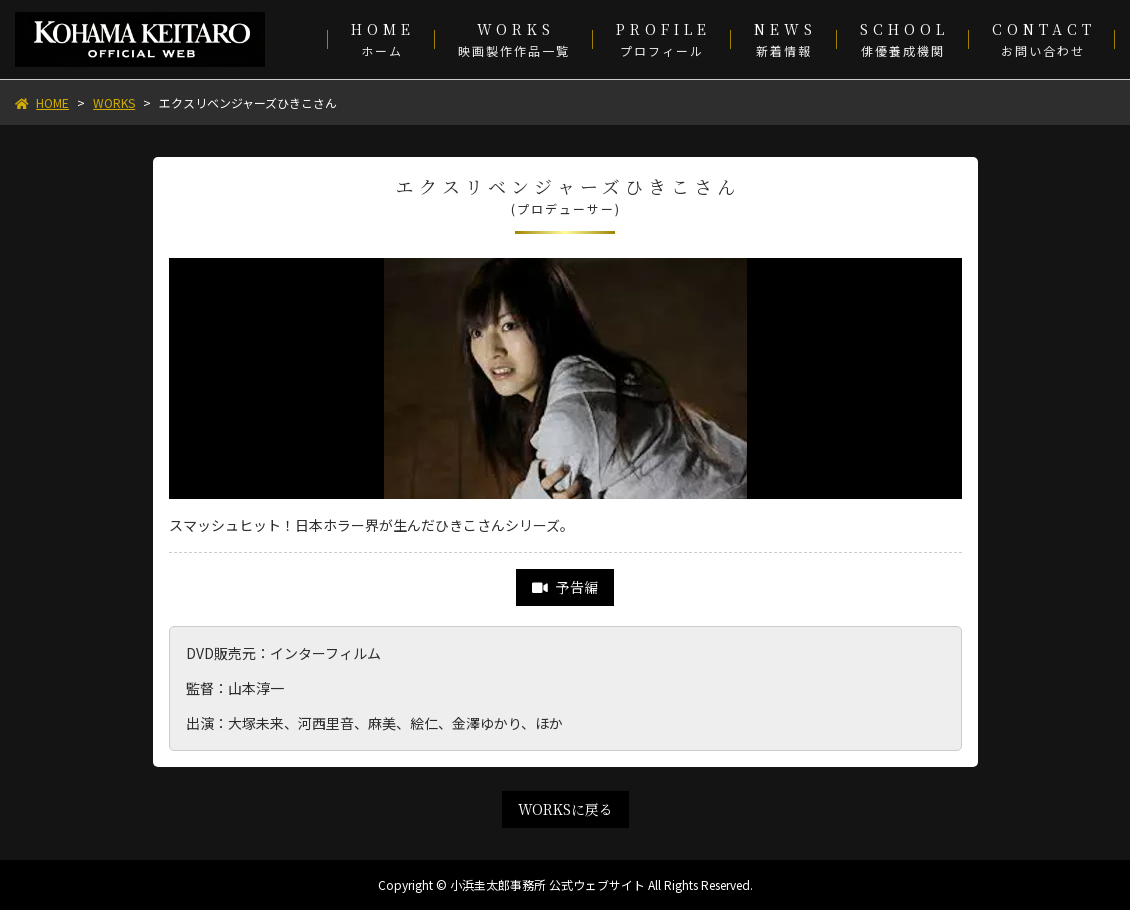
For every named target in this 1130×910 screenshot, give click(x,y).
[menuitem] (380, 39)
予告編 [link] (565, 587)
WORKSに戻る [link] (565, 809)
